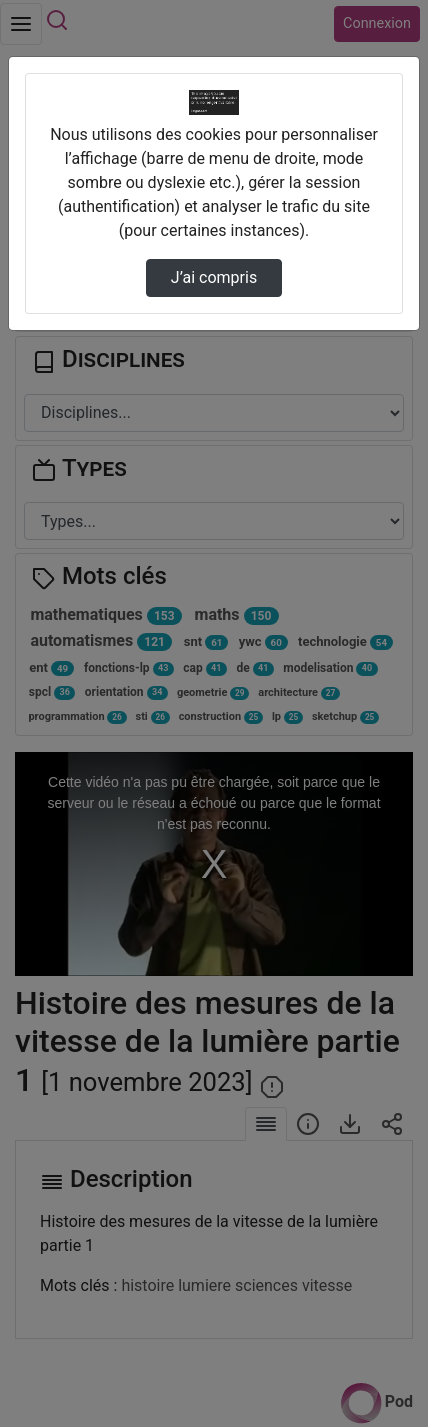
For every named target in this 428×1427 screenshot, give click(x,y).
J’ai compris (214, 277)
